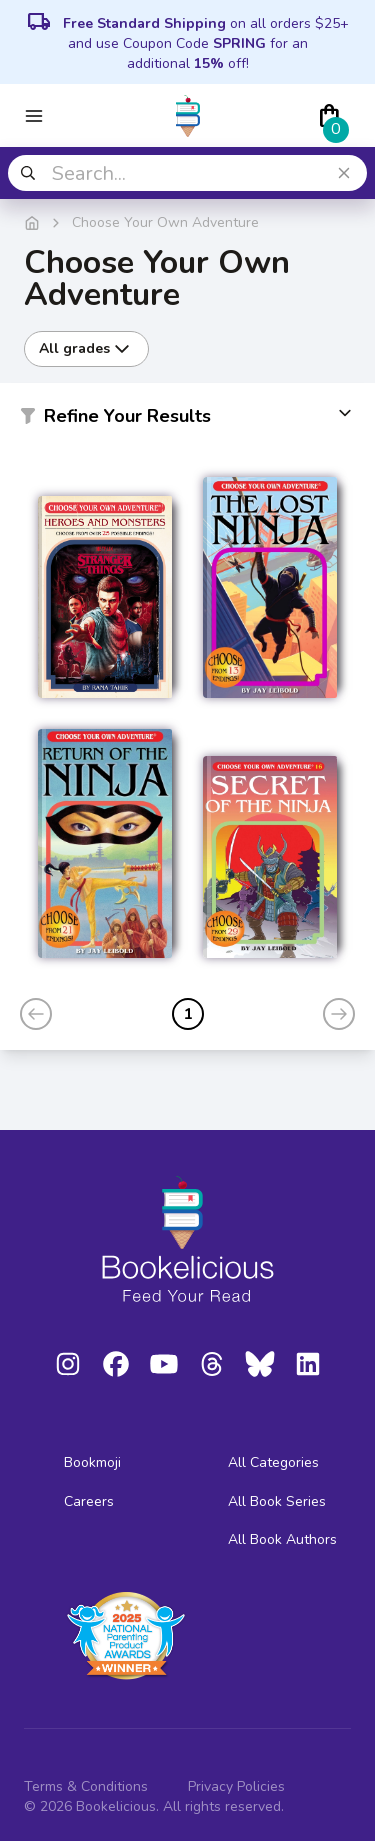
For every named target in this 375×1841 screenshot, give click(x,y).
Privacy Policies (236, 1786)
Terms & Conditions (86, 1786)
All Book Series (277, 1501)
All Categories (273, 1462)
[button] (187, 420)
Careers (89, 1501)
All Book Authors (282, 1539)
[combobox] (187, 173)
